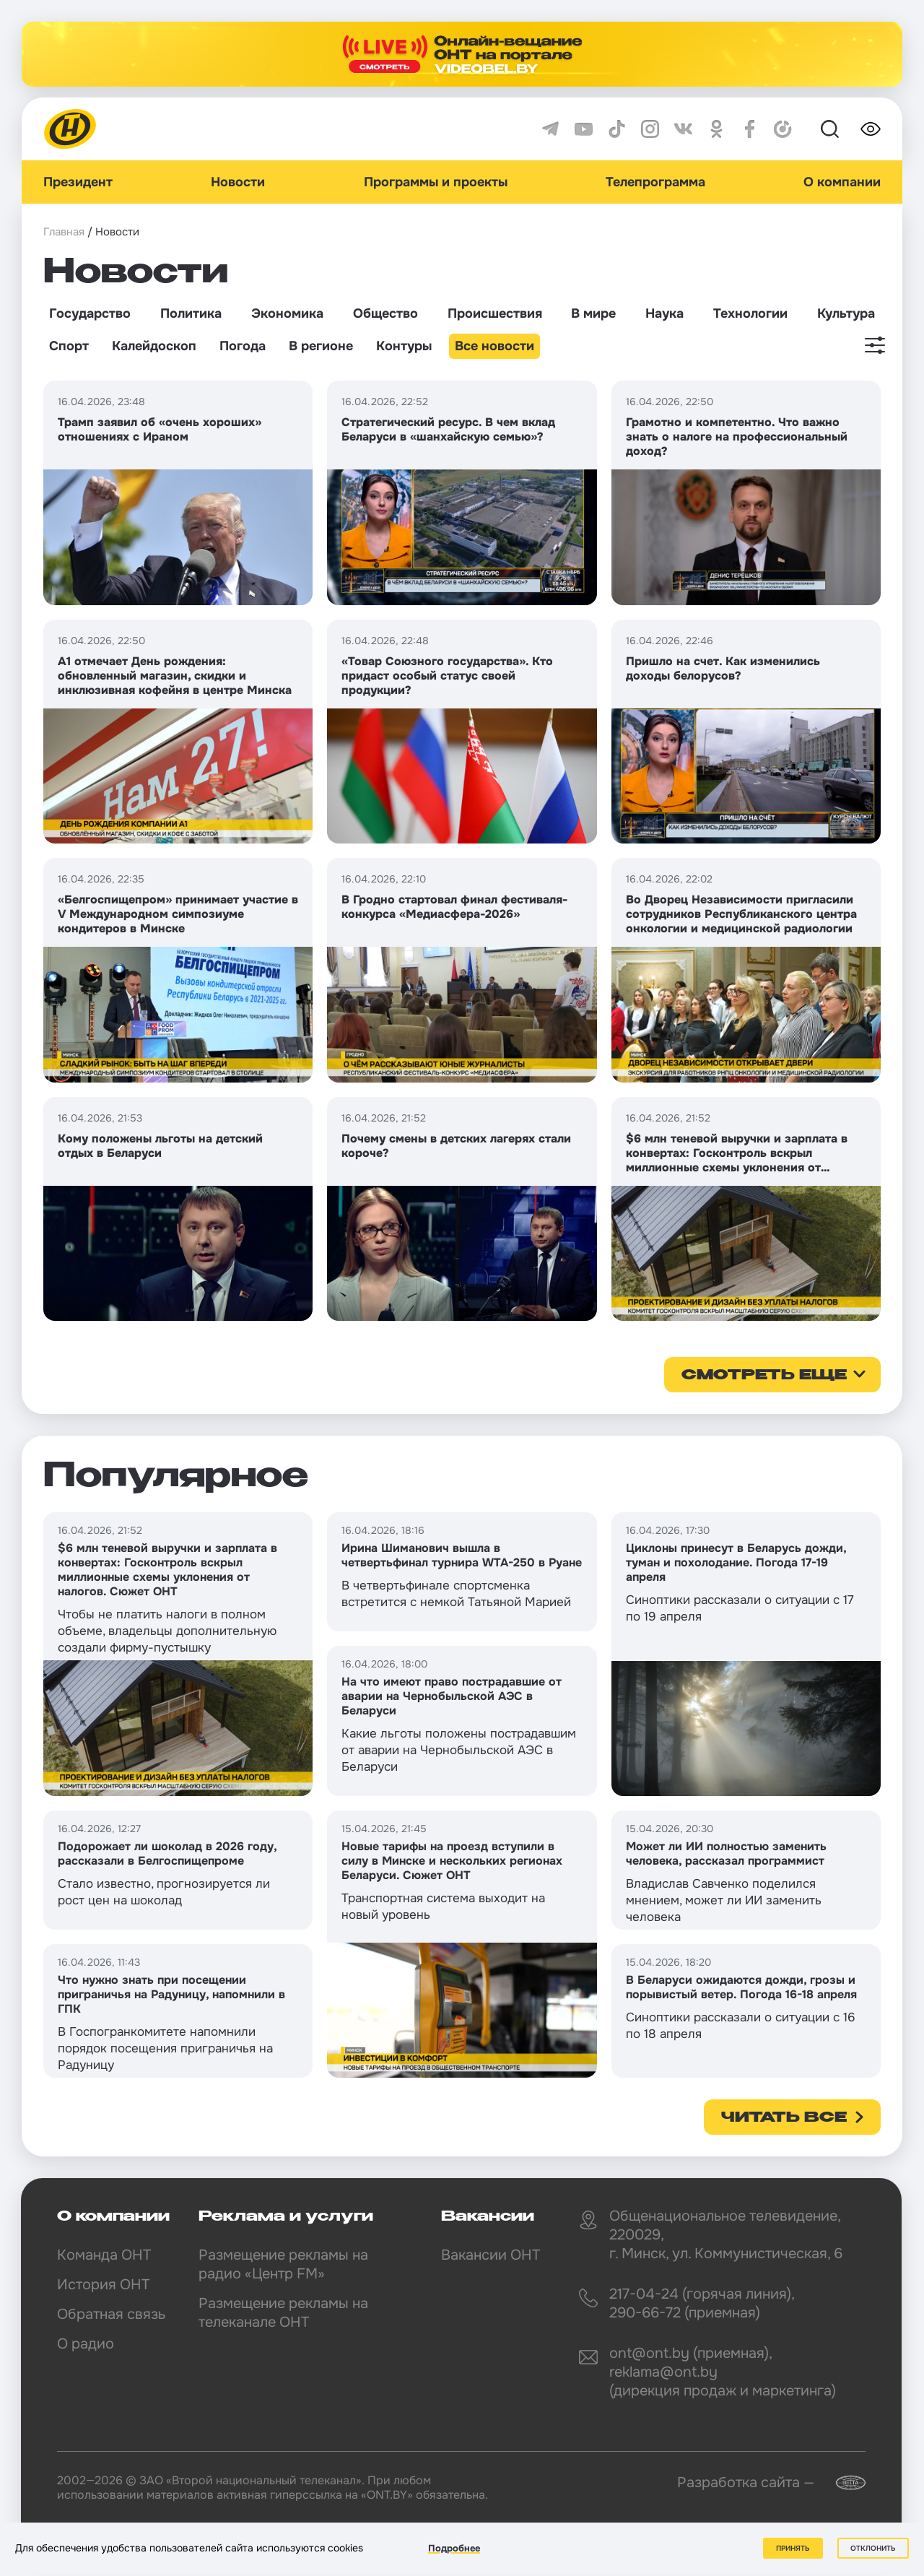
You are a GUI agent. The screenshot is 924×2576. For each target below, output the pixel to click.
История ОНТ (103, 2285)
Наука (664, 313)
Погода (242, 346)
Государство (90, 313)
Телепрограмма (655, 182)
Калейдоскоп (154, 346)
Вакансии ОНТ (490, 2255)
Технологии (750, 313)
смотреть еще (764, 1376)
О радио (85, 2344)
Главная (63, 232)
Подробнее (454, 2548)
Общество (385, 313)
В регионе (321, 346)
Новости (238, 182)
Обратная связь (111, 2314)
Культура (846, 313)
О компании (842, 182)
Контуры (404, 346)
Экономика (287, 313)
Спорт (69, 346)
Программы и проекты (435, 182)
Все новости (494, 346)
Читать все (784, 2118)
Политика (191, 313)
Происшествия (495, 313)
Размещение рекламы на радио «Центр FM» (283, 2264)
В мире (593, 313)
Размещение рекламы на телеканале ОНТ (283, 2312)
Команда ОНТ (104, 2255)
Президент (78, 182)
